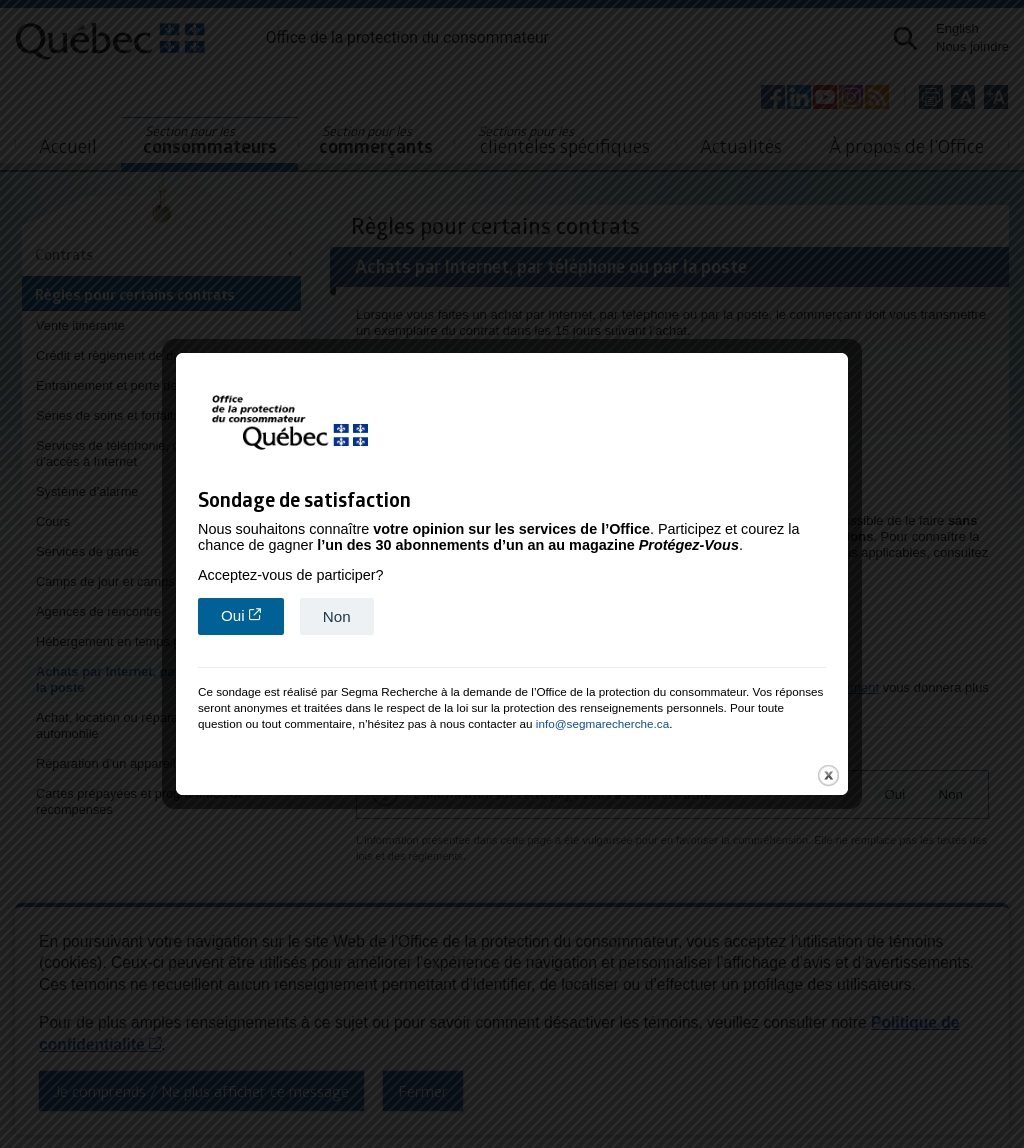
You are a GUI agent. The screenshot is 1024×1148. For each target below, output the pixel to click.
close (828, 771)
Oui (252, 611)
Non (337, 612)
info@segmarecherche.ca (602, 719)
